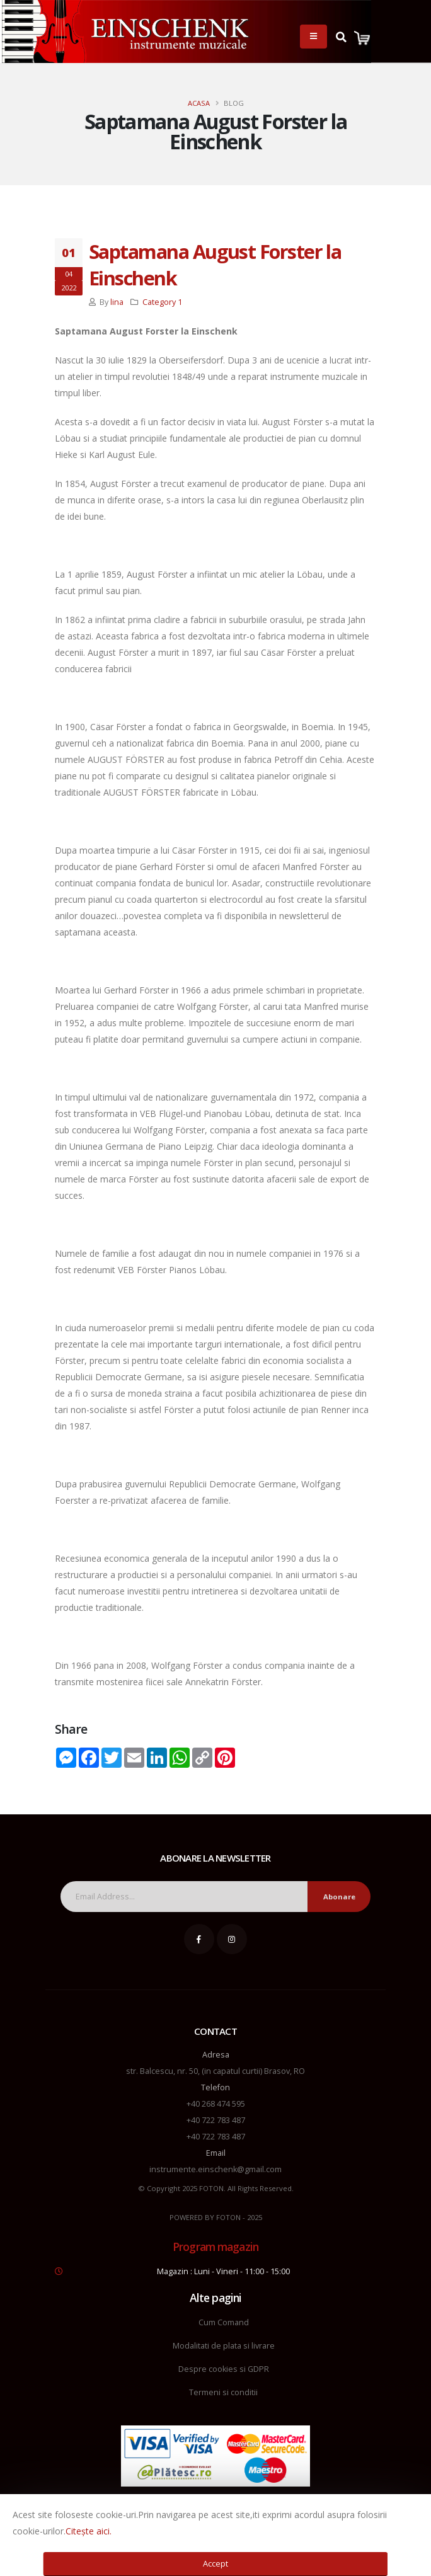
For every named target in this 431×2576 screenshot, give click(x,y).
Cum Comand (223, 2322)
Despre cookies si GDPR (223, 2369)
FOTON (228, 2217)
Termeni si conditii (223, 2392)
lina (117, 302)
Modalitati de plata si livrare (224, 2345)
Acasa (199, 103)
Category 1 (162, 302)
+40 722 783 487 (216, 2120)
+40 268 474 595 (216, 2103)
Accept (215, 2563)
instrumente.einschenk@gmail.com (215, 2169)
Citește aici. (89, 2531)
